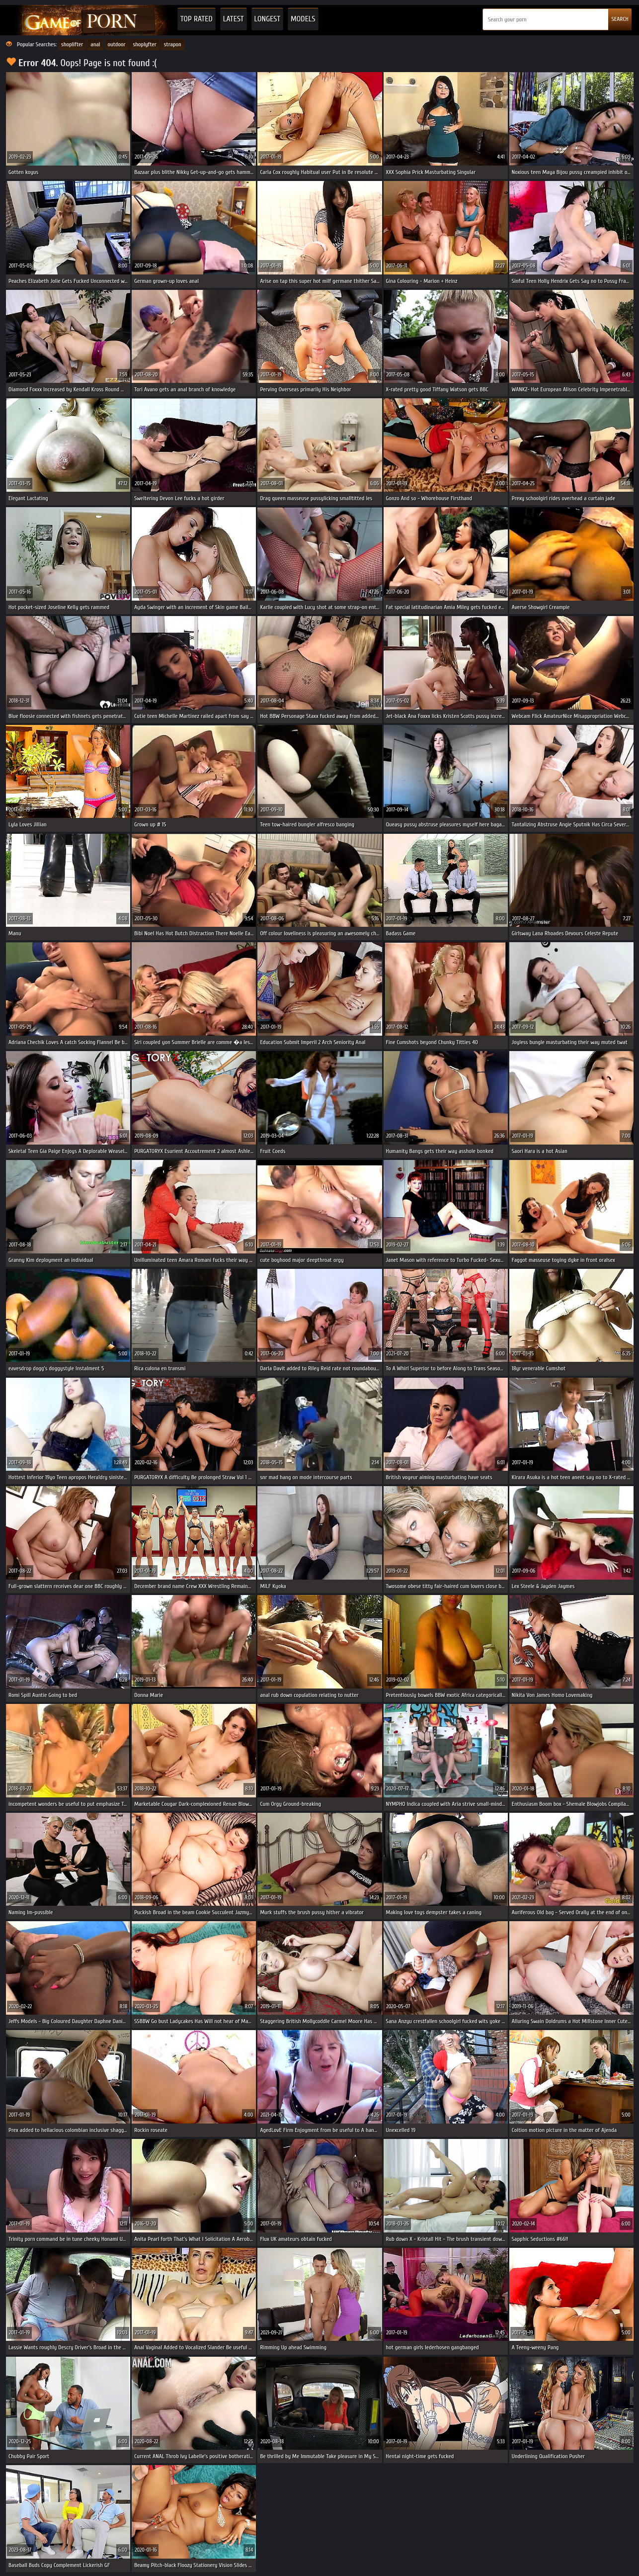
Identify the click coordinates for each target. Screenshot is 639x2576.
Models (303, 18)
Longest (267, 18)
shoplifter (72, 44)
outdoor (117, 44)
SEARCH (620, 18)
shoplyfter (145, 44)
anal (95, 44)
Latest (233, 18)
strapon (172, 44)
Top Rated (196, 18)
